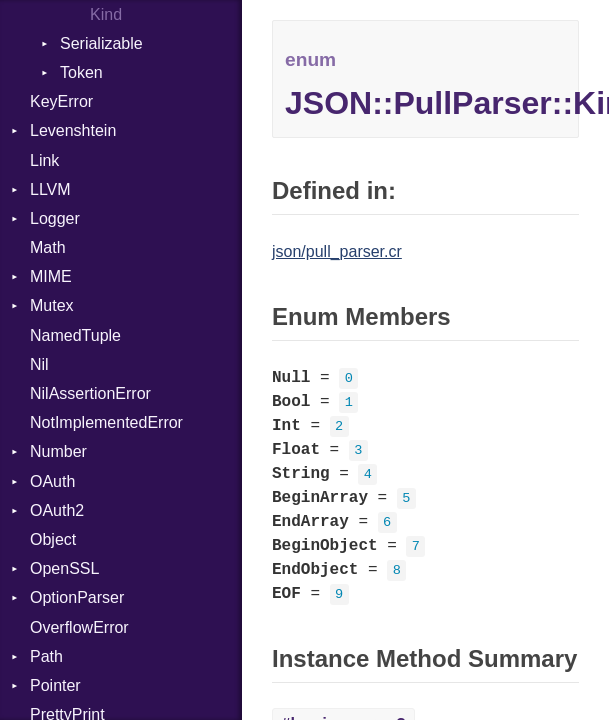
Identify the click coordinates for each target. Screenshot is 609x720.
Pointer (55, 685)
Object (53, 539)
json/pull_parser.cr (337, 251)
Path (46, 656)
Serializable (101, 43)
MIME (51, 276)
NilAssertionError (90, 393)
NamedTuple (75, 335)
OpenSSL (64, 568)
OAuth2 (57, 510)
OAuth (52, 481)
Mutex (52, 305)
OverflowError (79, 627)
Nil (39, 364)
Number (58, 451)
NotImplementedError (106, 422)
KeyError (61, 101)
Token (81, 72)
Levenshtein (73, 130)
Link (44, 160)
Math (48, 247)
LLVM (50, 189)
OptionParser (77, 597)
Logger (55, 218)
